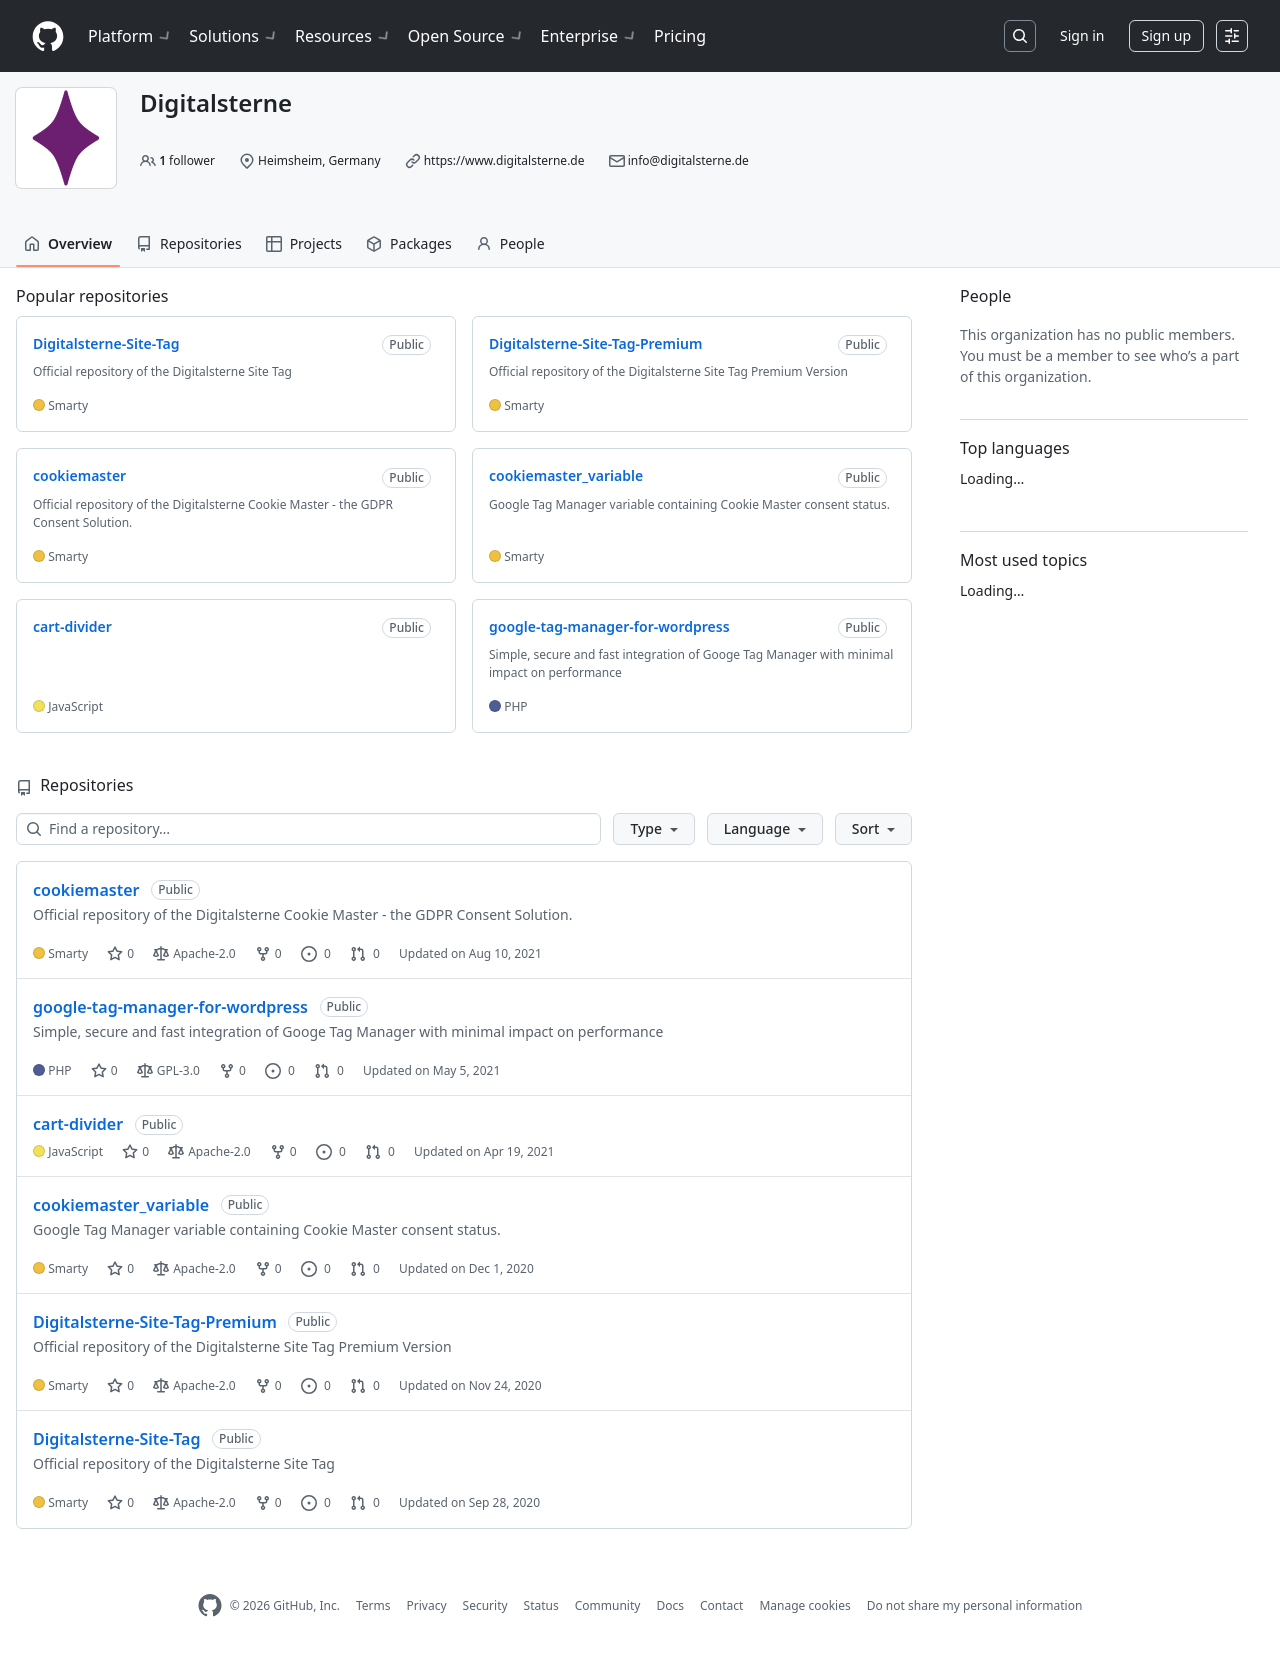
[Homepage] (48, 36)
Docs (670, 1605)
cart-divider (78, 1124)
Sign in (1082, 35)
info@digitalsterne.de (688, 160)
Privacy (427, 1605)
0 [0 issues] (316, 953)
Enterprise (589, 36)
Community (608, 1605)
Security (485, 1605)
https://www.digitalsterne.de (504, 160)
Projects (304, 243)
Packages (409, 243)
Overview (68, 243)
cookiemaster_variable (121, 1205)
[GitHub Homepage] (210, 1605)
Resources (343, 36)
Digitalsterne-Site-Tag (116, 1439)
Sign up (1166, 35)
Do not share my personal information (975, 1605)
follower (187, 160)
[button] (653, 829)
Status (541, 1605)
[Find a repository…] (308, 829)
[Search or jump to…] (1020, 36)
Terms (373, 1605)
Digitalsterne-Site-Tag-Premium (155, 1322)
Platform (130, 36)
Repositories (189, 243)
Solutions (234, 36)
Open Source (466, 36)
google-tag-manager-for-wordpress (170, 1007)
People (510, 243)
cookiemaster (86, 890)
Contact (721, 1605)
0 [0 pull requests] (365, 953)
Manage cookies (804, 1605)
